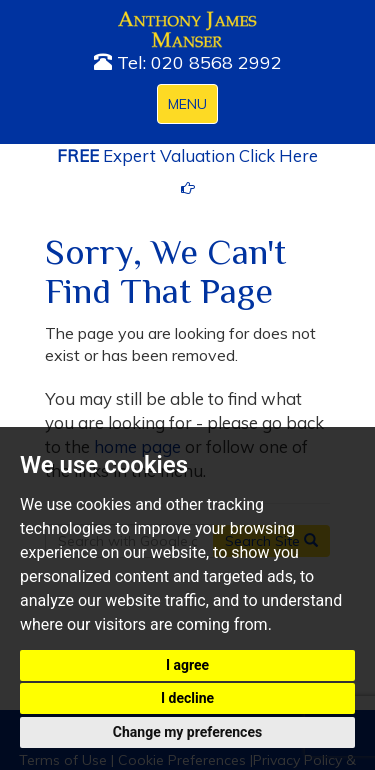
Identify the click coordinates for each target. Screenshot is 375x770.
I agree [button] (187, 665)
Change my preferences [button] (187, 732)
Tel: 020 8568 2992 (188, 62)
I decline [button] (187, 698)
